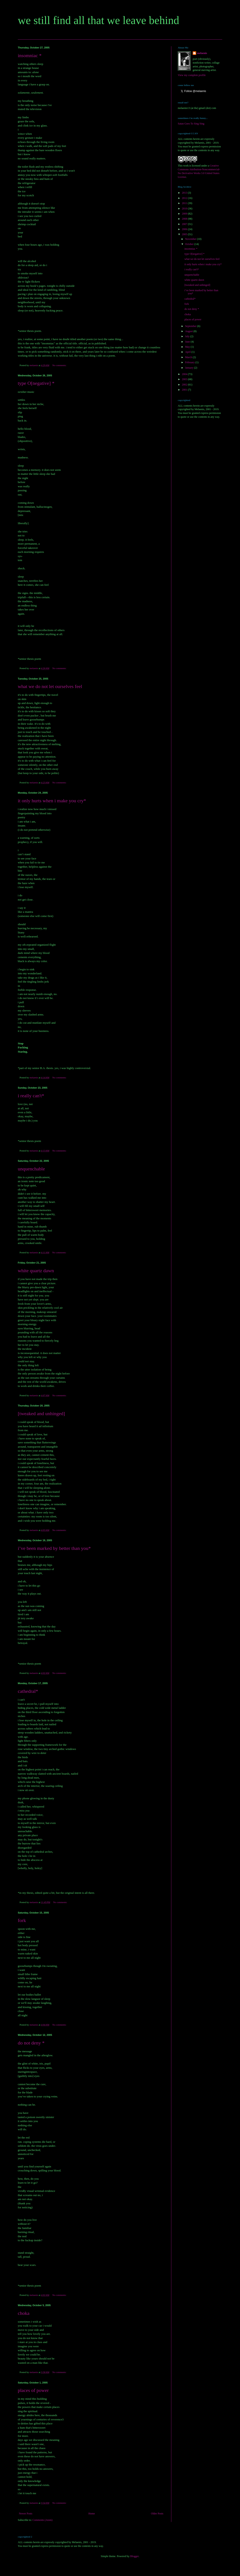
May (188, 346)
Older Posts (157, 2513)
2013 (185, 192)
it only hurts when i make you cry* (52, 800)
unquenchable (31, 1169)
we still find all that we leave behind (98, 20)
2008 (185, 218)
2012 (185, 198)
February (190, 362)
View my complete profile (192, 75)
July (187, 336)
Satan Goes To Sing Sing (191, 123)
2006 (185, 229)
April (188, 351)
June (188, 341)
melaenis (202, 53)
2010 (185, 208)
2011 (185, 203)
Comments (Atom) (42, 2520)
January (189, 367)
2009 (185, 213)
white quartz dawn (36, 1270)
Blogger (134, 2556)
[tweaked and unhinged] (41, 1413)
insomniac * (30, 55)
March (189, 357)
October (189, 244)
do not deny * (31, 2043)
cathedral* (28, 1691)
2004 (185, 374)
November (191, 239)
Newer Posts (25, 2513)
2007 (185, 224)
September (191, 326)
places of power (33, 2390)
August (189, 331)
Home (91, 2513)
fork (22, 1920)
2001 (185, 389)
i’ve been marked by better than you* (54, 1548)
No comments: (59, 365)
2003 (185, 379)
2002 (185, 384)
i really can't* (31, 1095)
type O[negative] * (36, 383)
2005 (185, 234)
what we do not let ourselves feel (50, 686)
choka (24, 2313)
